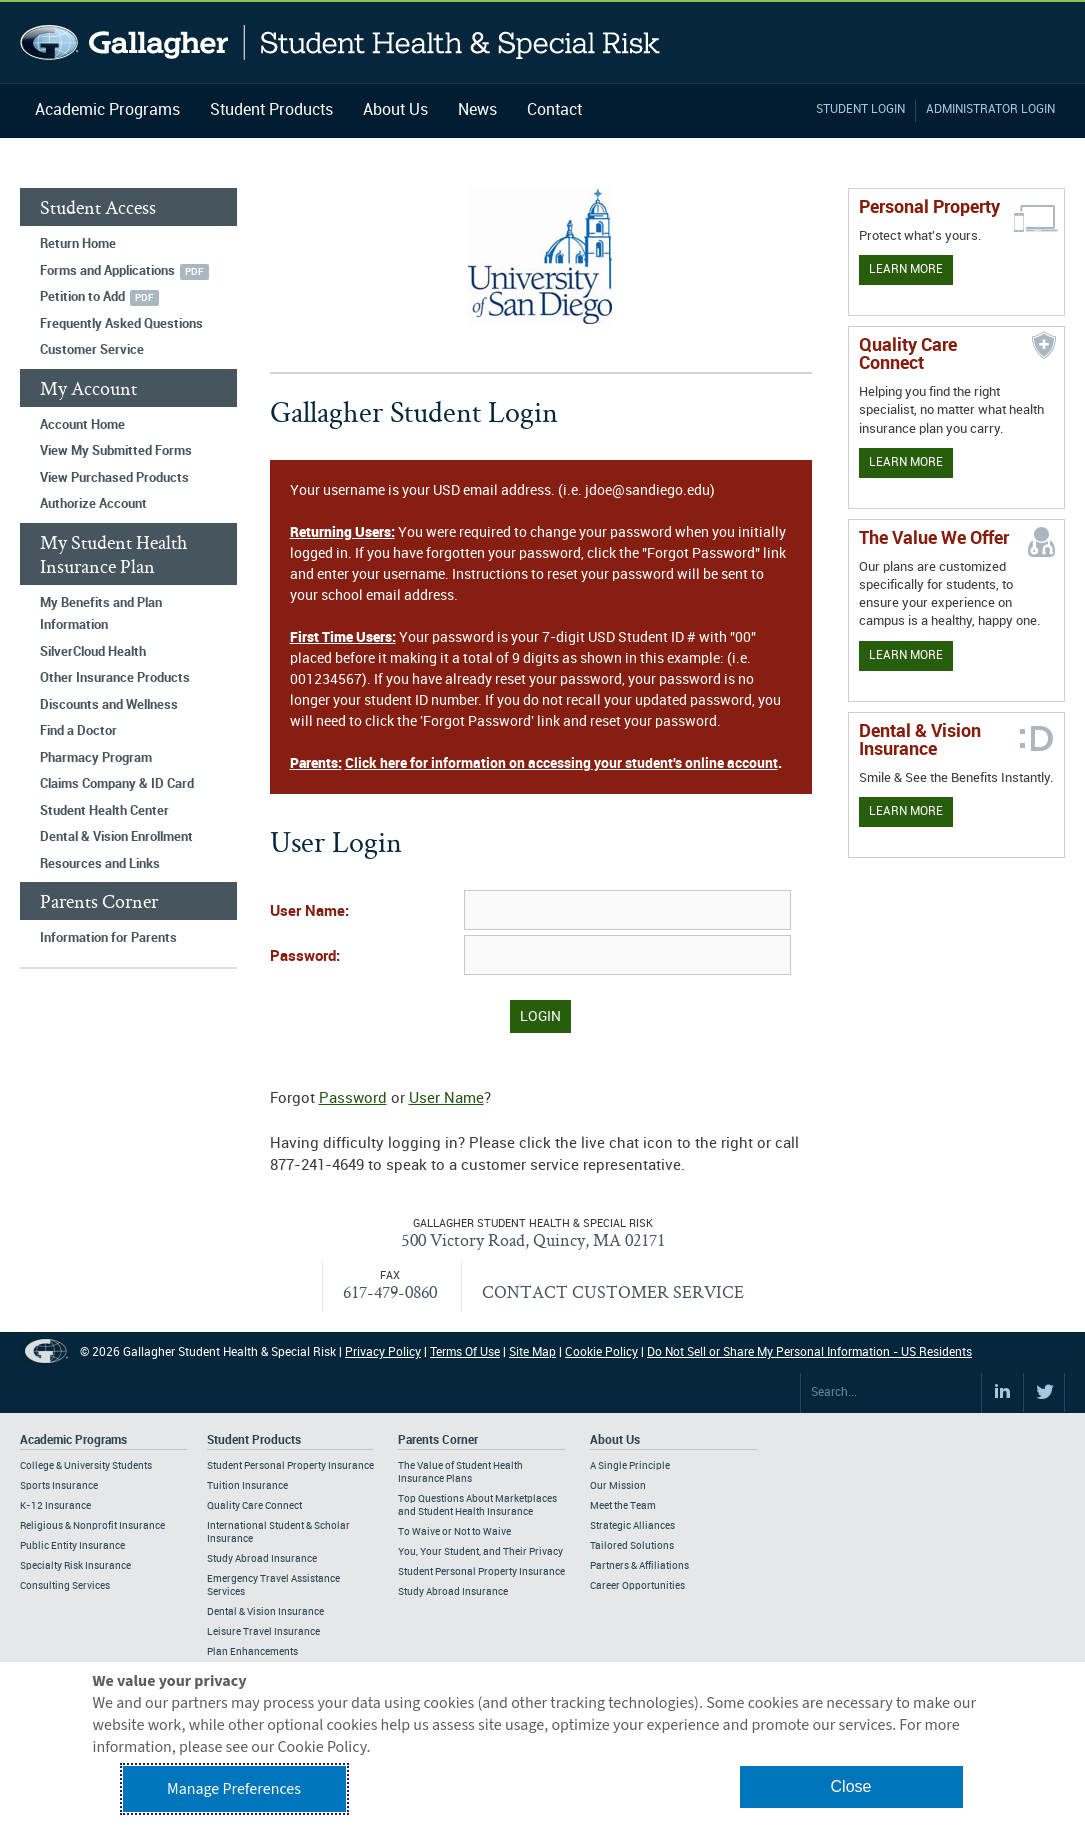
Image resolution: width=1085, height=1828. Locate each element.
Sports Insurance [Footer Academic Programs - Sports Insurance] (59, 1486)
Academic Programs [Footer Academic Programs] (73, 1440)
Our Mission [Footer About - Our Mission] (618, 1486)
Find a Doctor (78, 731)
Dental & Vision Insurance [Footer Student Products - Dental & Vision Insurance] (265, 1612)
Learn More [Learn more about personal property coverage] (906, 269)
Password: (305, 957)
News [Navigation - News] (477, 110)
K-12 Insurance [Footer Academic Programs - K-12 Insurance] (55, 1506)
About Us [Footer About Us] (615, 1440)
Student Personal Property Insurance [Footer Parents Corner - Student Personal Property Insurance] (481, 1572)
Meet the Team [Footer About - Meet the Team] (623, 1506)
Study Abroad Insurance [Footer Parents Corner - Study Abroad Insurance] (453, 1592)
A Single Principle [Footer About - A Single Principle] (630, 1466)
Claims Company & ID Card (117, 784)
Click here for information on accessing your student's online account (561, 763)
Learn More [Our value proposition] (906, 655)
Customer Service (92, 350)
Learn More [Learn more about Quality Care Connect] (906, 462)
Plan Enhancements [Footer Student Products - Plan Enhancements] (252, 1652)
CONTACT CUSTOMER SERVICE (613, 1291)
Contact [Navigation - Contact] (554, 110)
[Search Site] (891, 1393)
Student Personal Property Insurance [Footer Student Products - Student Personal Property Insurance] (290, 1466)
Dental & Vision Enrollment (116, 837)
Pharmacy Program (96, 758)
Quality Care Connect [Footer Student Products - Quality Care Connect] (254, 1506)
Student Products (271, 110)
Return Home (78, 244)
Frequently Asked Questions (121, 324)
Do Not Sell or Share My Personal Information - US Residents (809, 1352)
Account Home (82, 425)
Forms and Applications (107, 271)
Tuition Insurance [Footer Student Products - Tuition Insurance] (247, 1486)
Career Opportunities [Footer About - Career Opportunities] (637, 1586)
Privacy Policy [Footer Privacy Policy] (383, 1352)
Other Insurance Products (115, 678)
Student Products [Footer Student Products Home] (254, 1440)
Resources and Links (100, 864)
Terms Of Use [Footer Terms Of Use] (465, 1352)
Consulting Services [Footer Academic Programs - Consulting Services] (65, 1586)
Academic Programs (107, 110)
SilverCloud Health (93, 652)
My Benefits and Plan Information (101, 614)
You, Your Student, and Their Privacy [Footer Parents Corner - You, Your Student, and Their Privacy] (480, 1552)
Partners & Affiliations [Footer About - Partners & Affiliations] (639, 1566)
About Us (395, 110)
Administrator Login (990, 109)
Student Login (860, 109)
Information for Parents (108, 938)
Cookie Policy (601, 1352)
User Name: (309, 912)
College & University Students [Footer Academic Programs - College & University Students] (86, 1466)
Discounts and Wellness (109, 705)
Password (353, 1099)
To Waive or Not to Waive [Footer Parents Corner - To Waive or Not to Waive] (454, 1532)
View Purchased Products (114, 478)
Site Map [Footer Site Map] (532, 1352)
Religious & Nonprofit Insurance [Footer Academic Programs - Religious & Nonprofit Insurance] (92, 1526)
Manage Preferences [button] (234, 1789)
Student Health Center (104, 811)
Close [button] (851, 1786)
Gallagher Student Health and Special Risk (340, 42)
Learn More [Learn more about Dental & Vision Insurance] (906, 811)
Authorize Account (93, 504)
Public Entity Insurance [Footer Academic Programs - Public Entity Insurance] (72, 1546)
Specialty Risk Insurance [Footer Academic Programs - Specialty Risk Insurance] (75, 1566)
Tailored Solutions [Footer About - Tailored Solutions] (632, 1546)
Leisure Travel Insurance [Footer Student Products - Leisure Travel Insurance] (263, 1632)
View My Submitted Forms (116, 451)
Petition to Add (82, 297)
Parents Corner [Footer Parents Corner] (438, 1440)
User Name (446, 1099)
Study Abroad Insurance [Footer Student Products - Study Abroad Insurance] (262, 1559)
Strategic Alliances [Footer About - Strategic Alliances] (632, 1526)
